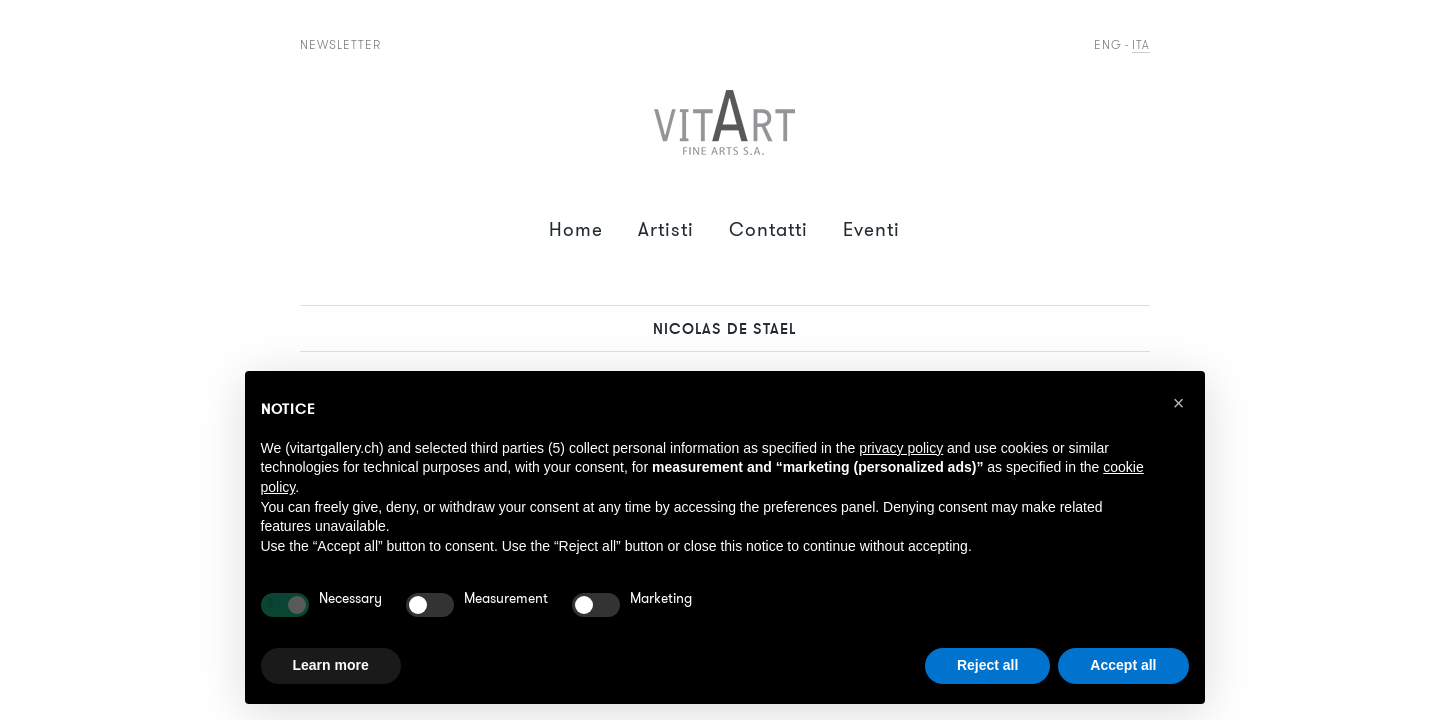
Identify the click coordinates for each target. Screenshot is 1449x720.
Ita (1141, 44)
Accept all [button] (1123, 665)
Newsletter (340, 44)
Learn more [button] (331, 665)
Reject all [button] (987, 665)
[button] (1179, 403)
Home (576, 229)
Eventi (871, 229)
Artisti (666, 229)
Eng (1108, 44)
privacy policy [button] (901, 448)
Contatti (768, 229)
